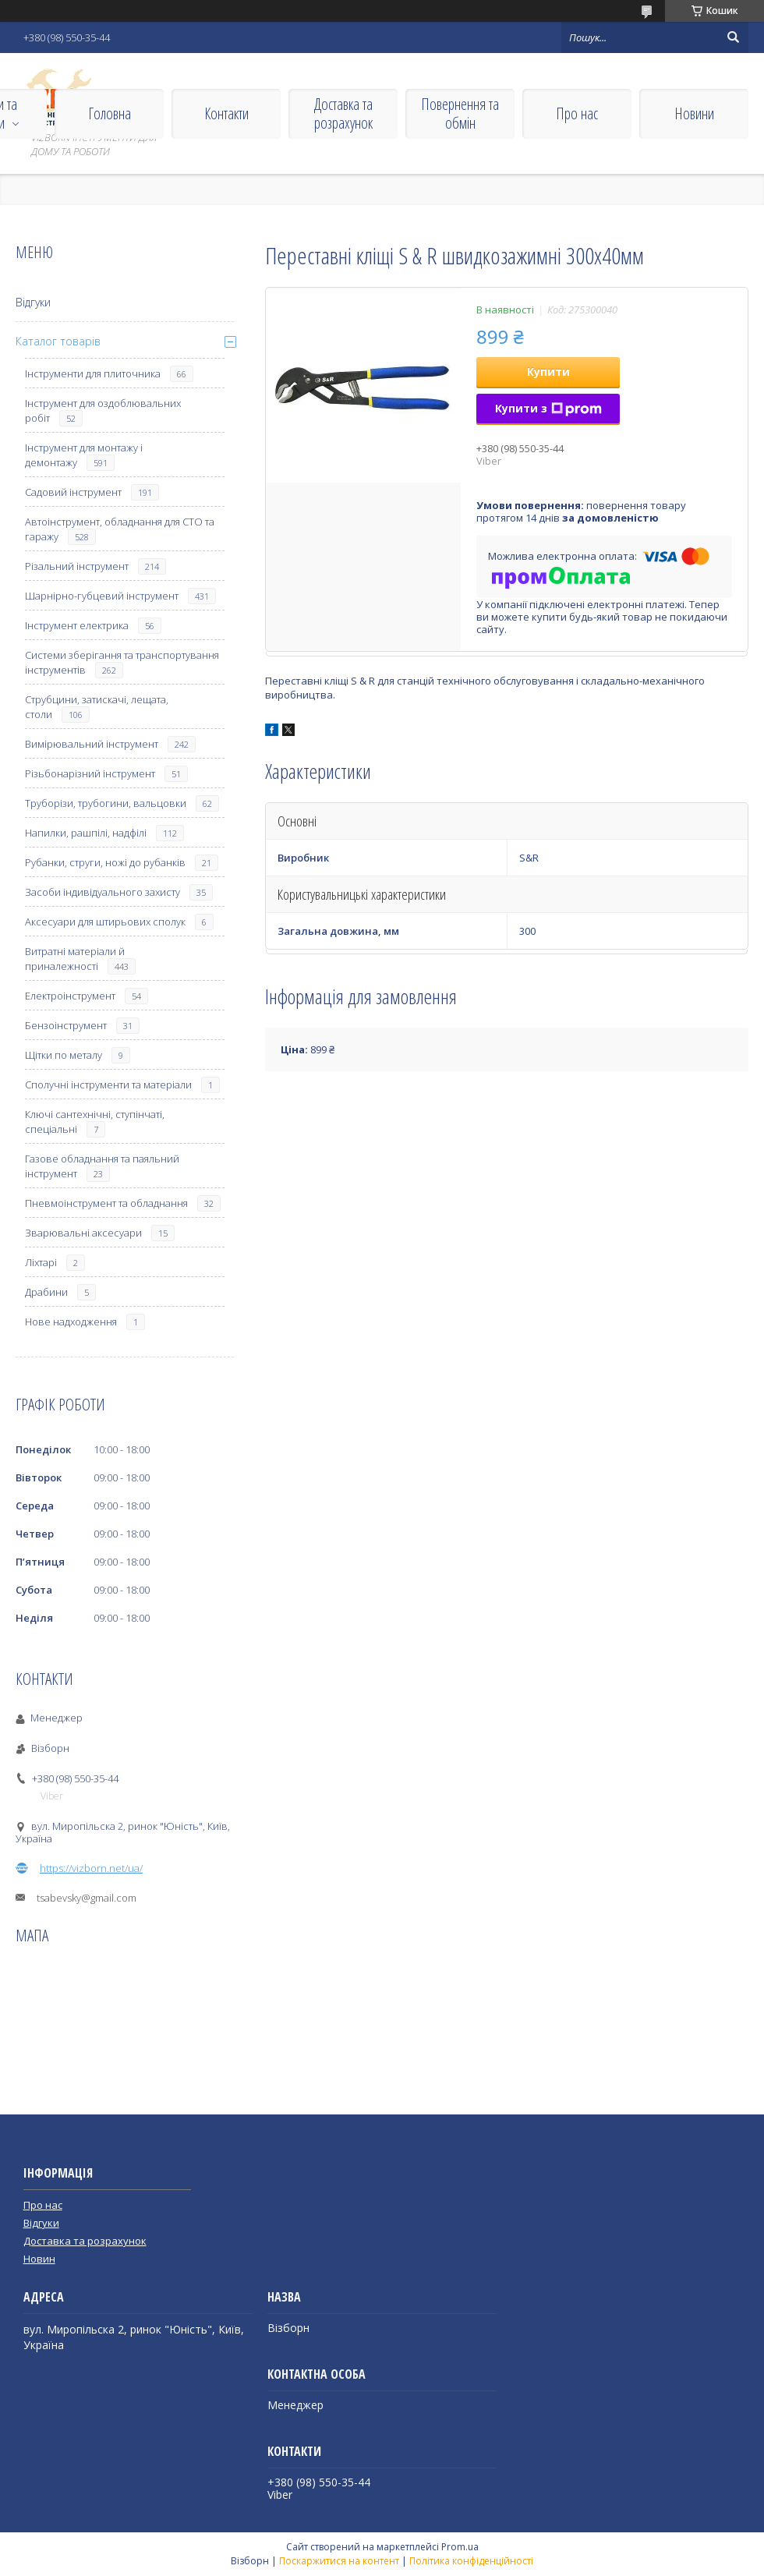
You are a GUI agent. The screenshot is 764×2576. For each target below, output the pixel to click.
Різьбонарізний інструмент (90, 773)
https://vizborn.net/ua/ (91, 1868)
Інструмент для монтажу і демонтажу (84, 455)
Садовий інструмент (73, 492)
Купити (548, 371)
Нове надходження (71, 1322)
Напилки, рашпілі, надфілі (86, 833)
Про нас (577, 113)
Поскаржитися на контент (339, 2560)
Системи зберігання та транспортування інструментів (122, 662)
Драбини (46, 1292)
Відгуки (33, 302)
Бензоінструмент (66, 1025)
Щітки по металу (63, 1055)
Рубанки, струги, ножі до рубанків (105, 862)
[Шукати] (732, 37)
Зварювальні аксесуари (83, 1233)
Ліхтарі (41, 1262)
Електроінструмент (70, 996)
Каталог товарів (58, 341)
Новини (694, 113)
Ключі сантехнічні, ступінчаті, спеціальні (94, 1121)
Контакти (226, 113)
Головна (109, 113)
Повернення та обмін (460, 113)
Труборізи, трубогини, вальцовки (105, 803)
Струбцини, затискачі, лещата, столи (96, 706)
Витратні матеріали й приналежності (75, 958)
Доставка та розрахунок (343, 113)
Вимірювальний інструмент (91, 744)
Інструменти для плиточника (93, 373)
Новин (39, 2259)
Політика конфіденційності (471, 2560)
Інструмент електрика (77, 625)
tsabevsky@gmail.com (86, 1897)
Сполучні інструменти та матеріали (108, 1084)
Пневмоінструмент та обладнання (106, 1203)
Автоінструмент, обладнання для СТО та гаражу (119, 529)
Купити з (548, 408)
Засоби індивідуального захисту (102, 892)
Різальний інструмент (77, 566)
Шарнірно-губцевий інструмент (102, 596)
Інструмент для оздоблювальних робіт (103, 410)
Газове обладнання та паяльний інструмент (102, 1166)
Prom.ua (460, 2546)
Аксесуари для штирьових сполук (105, 922)
